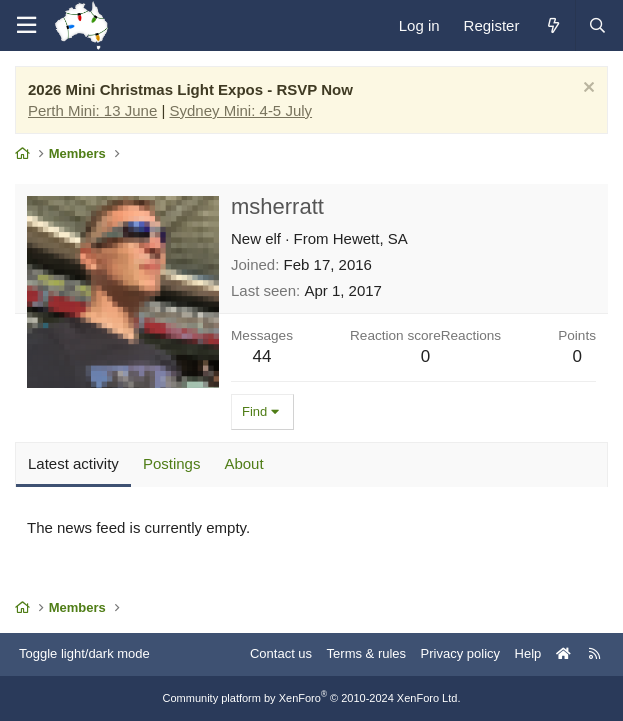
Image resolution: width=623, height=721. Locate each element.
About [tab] (243, 463)
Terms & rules (366, 653)
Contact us (281, 653)
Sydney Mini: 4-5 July (241, 110)
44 (262, 356)
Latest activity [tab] (73, 463)
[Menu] (26, 25)
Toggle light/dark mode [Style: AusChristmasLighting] (84, 653)
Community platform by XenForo (312, 698)
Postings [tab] (172, 463)
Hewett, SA (370, 238)
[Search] (597, 25)
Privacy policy (460, 653)
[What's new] (552, 25)
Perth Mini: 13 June (92, 110)
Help (528, 653)
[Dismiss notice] (586, 89)
